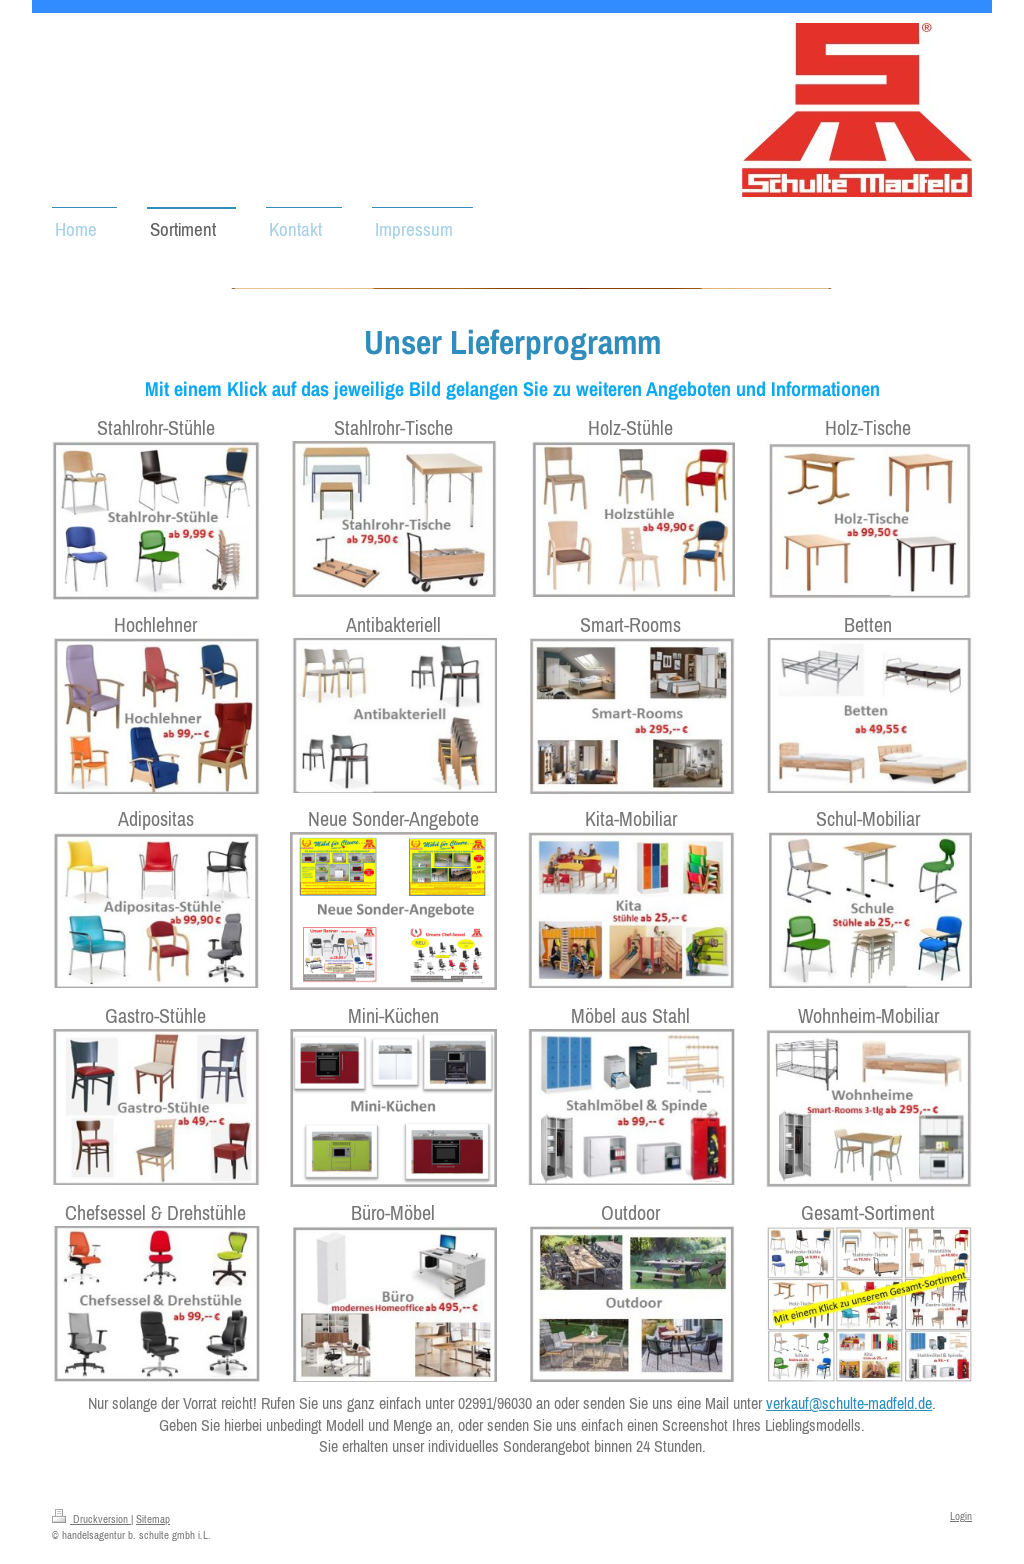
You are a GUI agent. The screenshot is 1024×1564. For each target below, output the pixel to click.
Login (961, 1516)
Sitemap (153, 1519)
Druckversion (91, 1519)
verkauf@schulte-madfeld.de (849, 1403)
